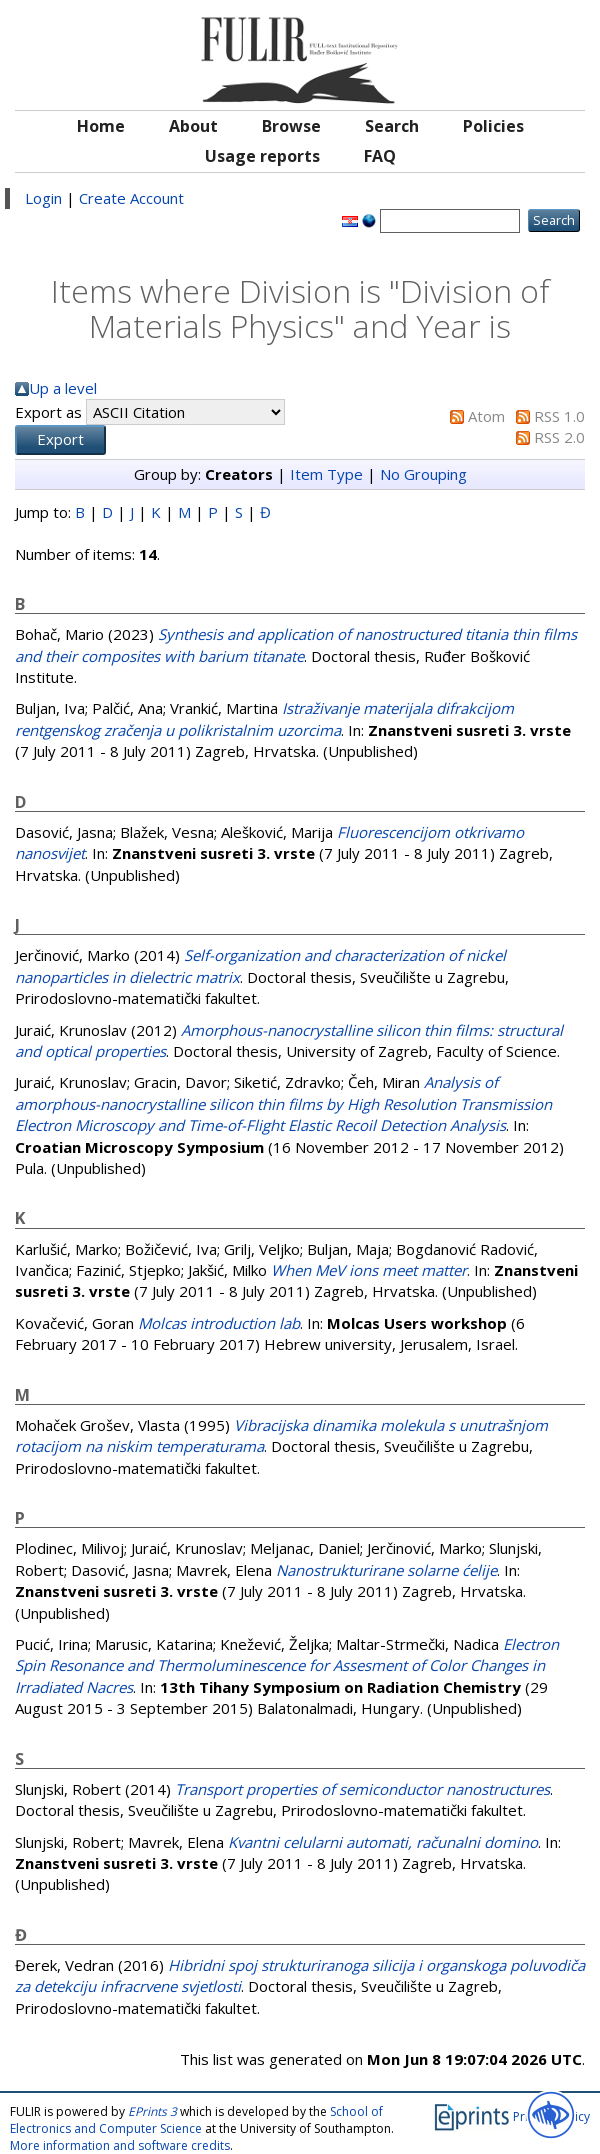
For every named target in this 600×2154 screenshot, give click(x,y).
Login (43, 198)
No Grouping (423, 474)
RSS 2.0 (559, 437)
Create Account (131, 198)
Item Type (326, 474)
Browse (291, 126)
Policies (493, 126)
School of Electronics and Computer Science (196, 2120)
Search (392, 126)
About (193, 126)
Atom (486, 416)
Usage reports (262, 156)
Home (101, 126)
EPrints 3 (152, 2111)
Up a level (63, 388)
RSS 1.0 (559, 416)
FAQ (380, 156)
